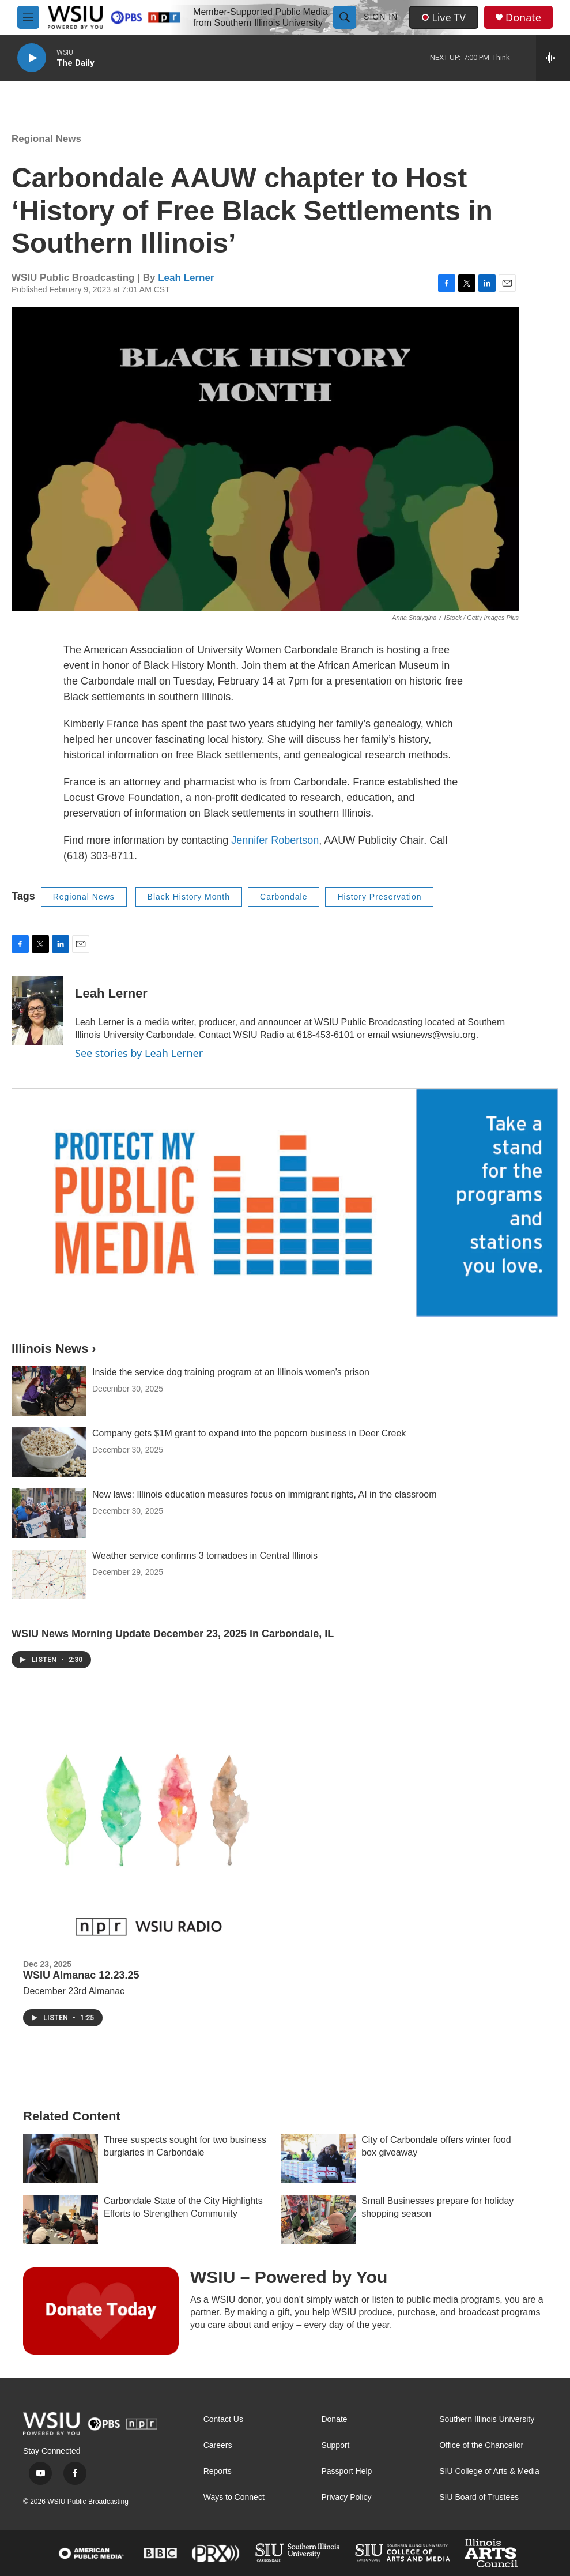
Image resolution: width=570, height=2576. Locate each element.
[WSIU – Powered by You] (101, 2310)
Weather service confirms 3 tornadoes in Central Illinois (205, 1555)
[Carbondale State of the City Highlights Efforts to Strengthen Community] (60, 2219)
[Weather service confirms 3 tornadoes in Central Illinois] (49, 1574)
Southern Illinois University (486, 2419)
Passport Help (346, 2471)
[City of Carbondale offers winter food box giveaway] (318, 2158)
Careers (217, 2445)
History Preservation (379, 896)
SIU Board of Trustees (479, 2497)
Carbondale (283, 896)
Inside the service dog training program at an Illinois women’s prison (230, 1372)
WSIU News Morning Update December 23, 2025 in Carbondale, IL (173, 1633)
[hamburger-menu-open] (28, 17)
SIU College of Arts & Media (489, 2471)
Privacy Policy (346, 2497)
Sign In (381, 16)
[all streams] (553, 58)
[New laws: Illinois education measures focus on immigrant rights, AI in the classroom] (49, 1513)
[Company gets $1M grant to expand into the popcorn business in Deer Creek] (49, 1452)
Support (335, 2445)
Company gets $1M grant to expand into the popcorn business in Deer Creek (249, 1433)
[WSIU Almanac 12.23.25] (148, 1828)
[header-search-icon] (344, 17)
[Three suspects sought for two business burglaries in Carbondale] (60, 2158)
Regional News (46, 138)
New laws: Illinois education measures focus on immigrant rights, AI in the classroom (264, 1494)
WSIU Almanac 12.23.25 (81, 1975)
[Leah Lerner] (37, 1010)
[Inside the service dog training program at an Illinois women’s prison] (49, 1391)
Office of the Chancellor (481, 2445)
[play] (31, 58)
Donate (523, 18)
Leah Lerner (186, 277)
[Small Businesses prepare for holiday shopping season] (318, 2219)
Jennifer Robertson (275, 840)
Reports (217, 2471)
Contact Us (223, 2419)
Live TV (444, 17)
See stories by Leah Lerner (139, 1053)
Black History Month (189, 896)
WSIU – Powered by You (288, 2277)
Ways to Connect (234, 2497)
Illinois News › (54, 1348)
